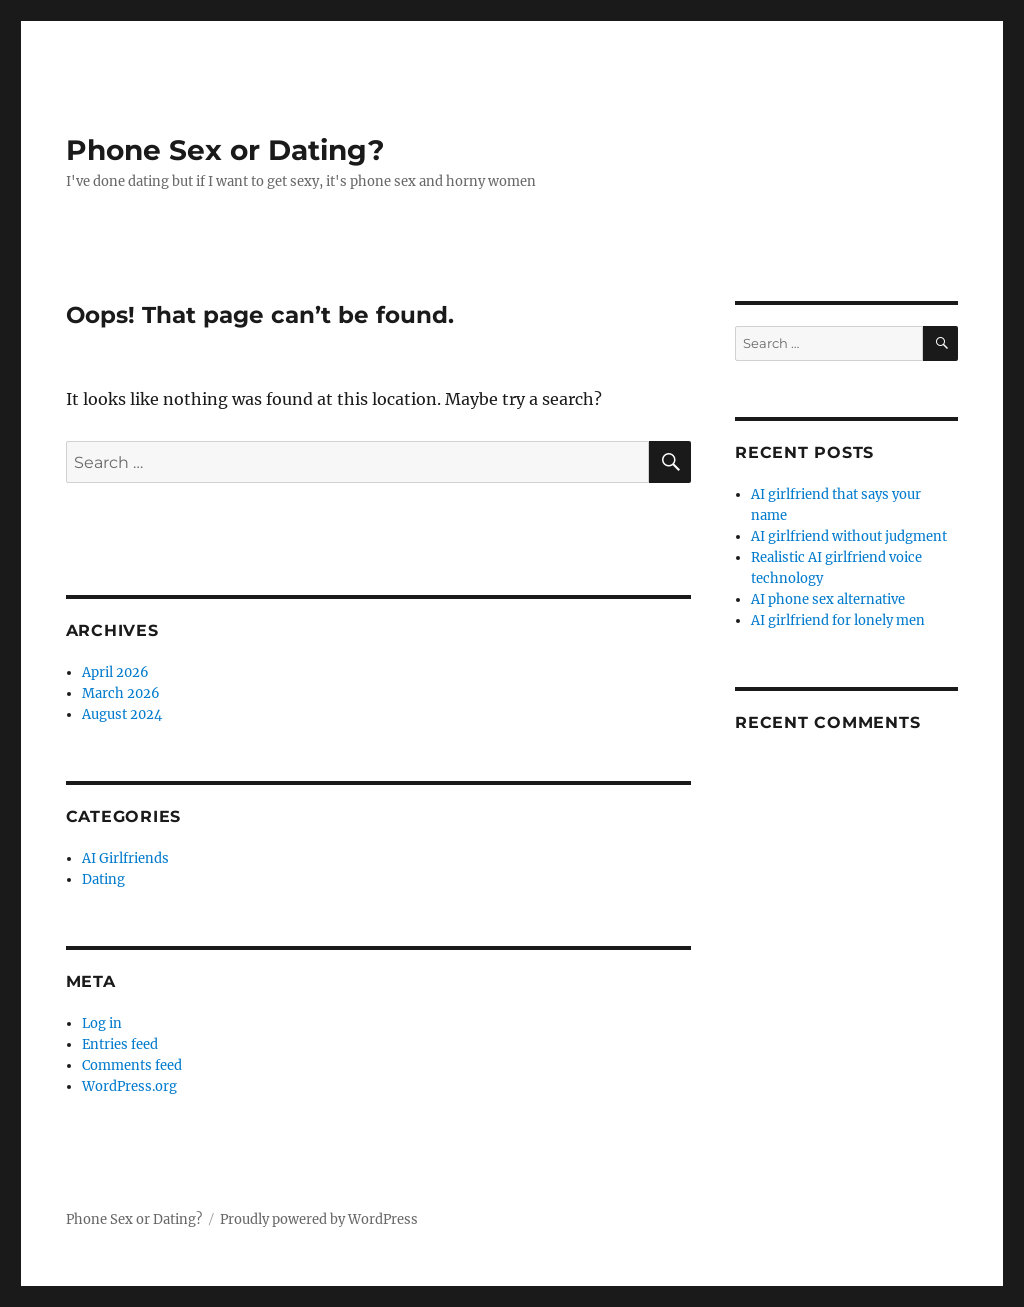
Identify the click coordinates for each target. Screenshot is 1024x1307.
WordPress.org (129, 1086)
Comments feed (132, 1065)
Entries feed (120, 1044)
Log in (102, 1023)
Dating (103, 879)
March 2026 (121, 693)
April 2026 (115, 672)
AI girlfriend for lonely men (838, 620)
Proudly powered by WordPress (319, 1219)
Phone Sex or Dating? (225, 150)
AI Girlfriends (125, 858)
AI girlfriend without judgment (849, 536)
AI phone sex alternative (828, 599)
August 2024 (122, 714)
